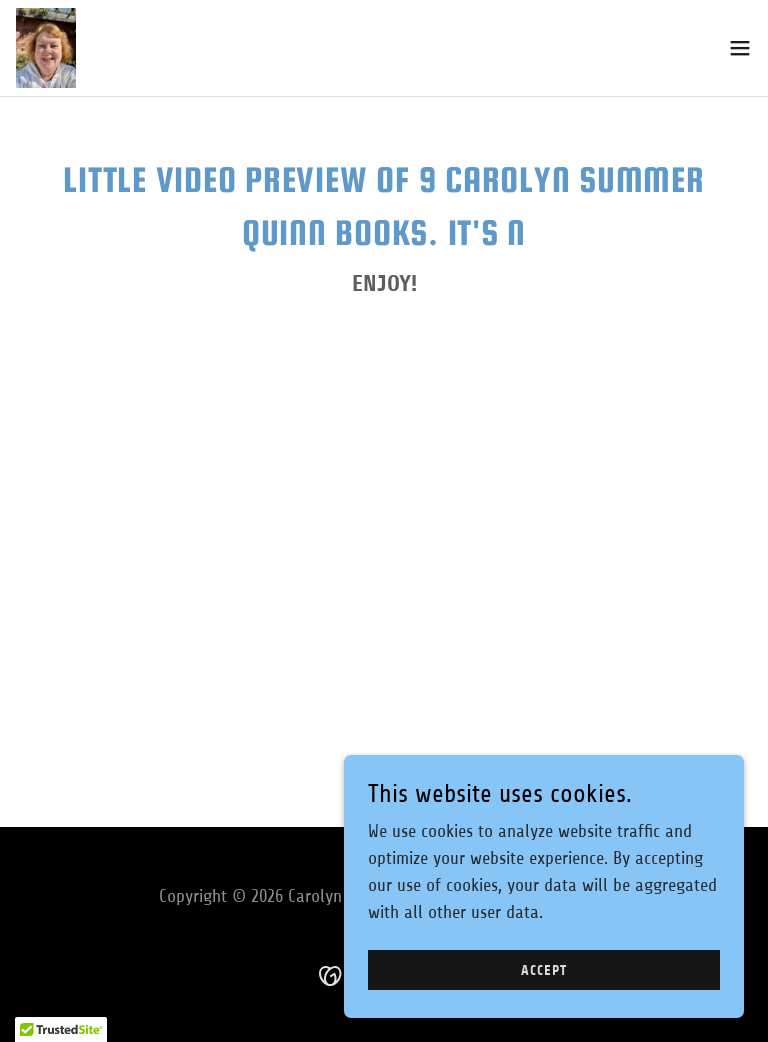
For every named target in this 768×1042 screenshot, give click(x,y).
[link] (46, 48)
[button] (740, 48)
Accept (543, 970)
